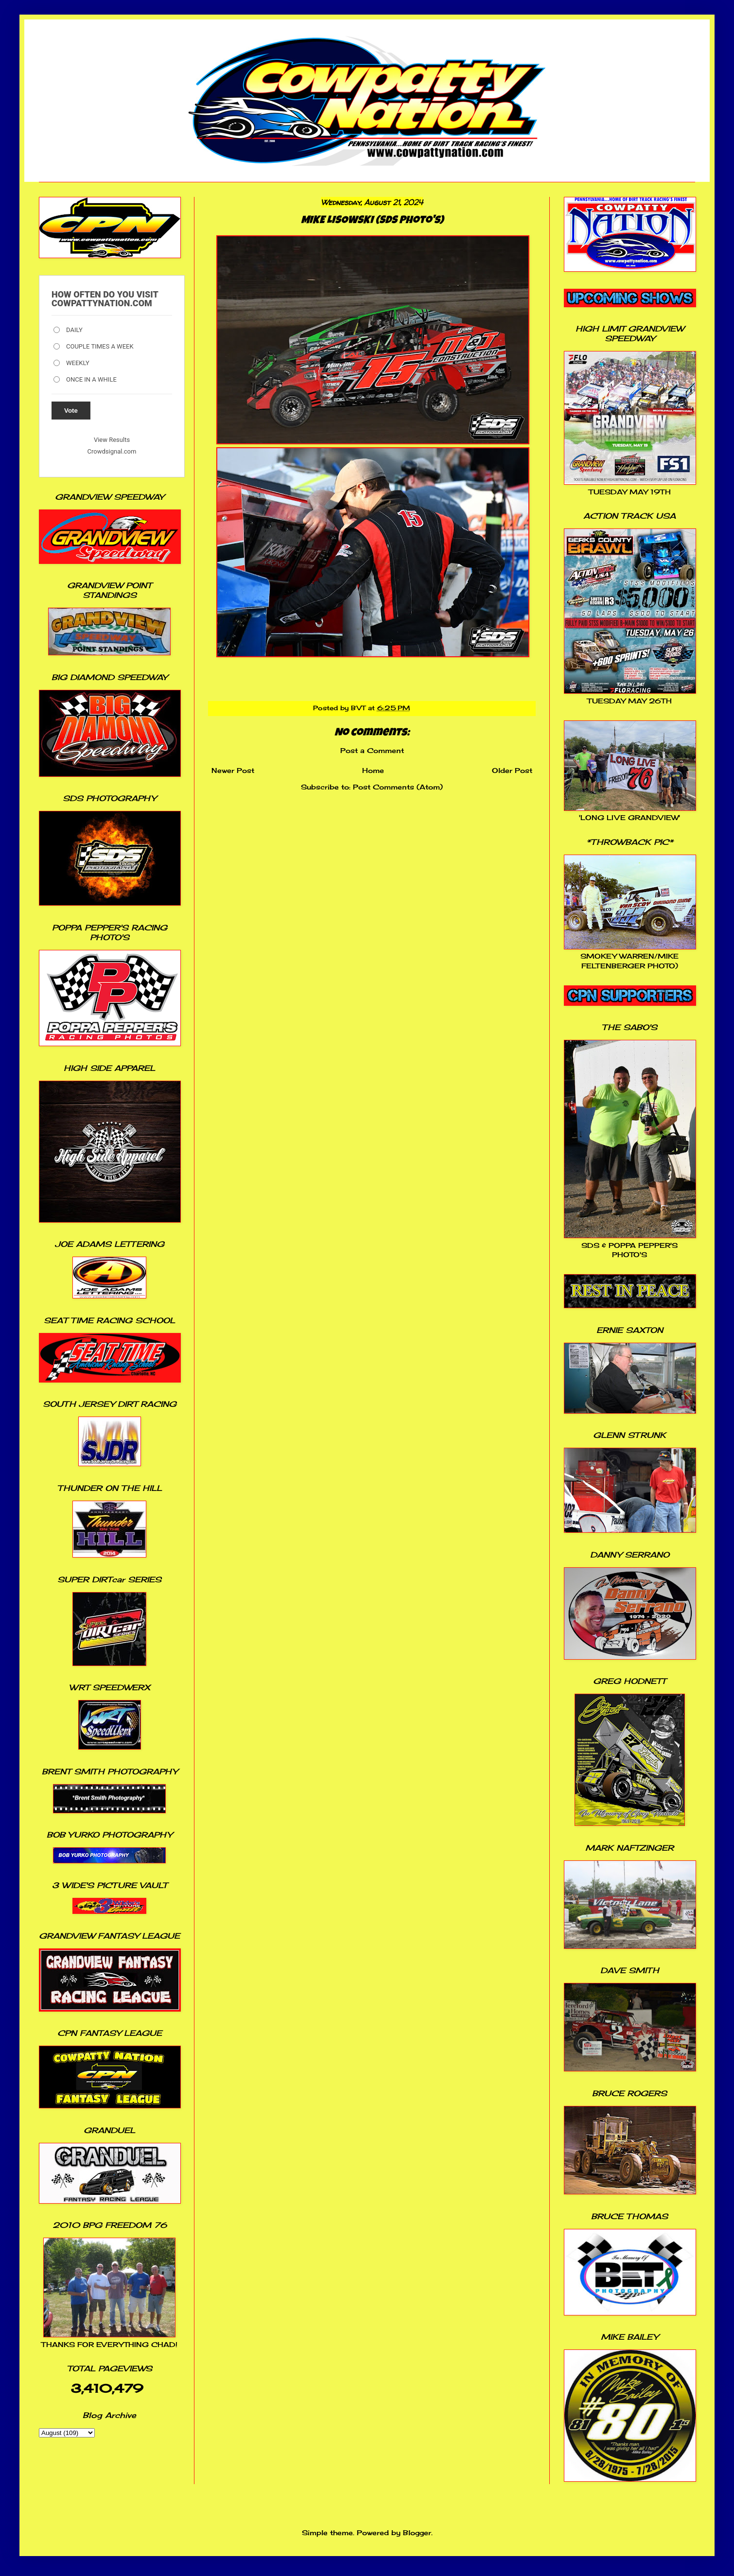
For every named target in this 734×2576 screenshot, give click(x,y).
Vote (71, 410)
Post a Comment (372, 750)
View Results (112, 439)
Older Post (512, 770)
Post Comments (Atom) (398, 787)
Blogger (417, 2532)
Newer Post (232, 770)
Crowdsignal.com (112, 451)
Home (373, 770)
